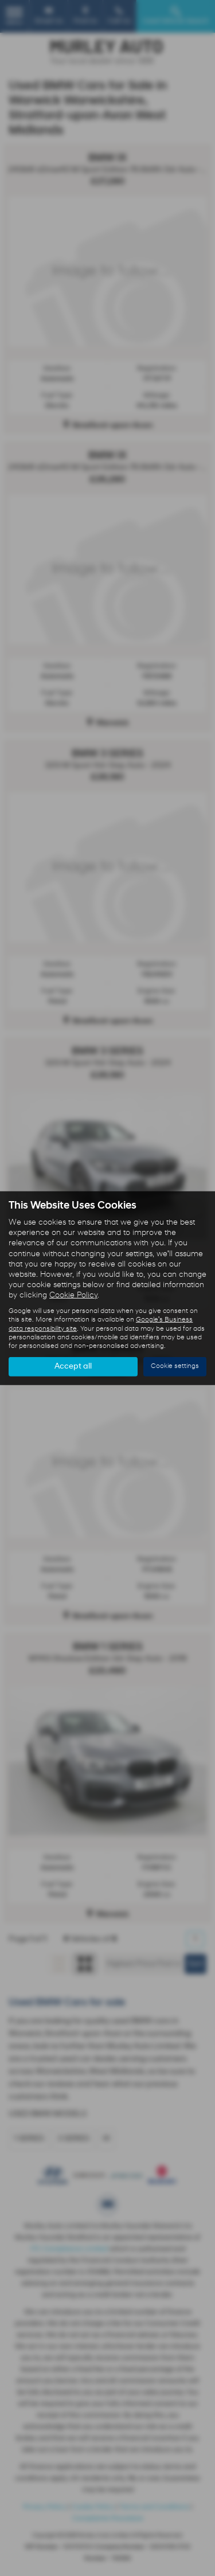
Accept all (73, 1366)
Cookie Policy (73, 1295)
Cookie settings (175, 1366)
